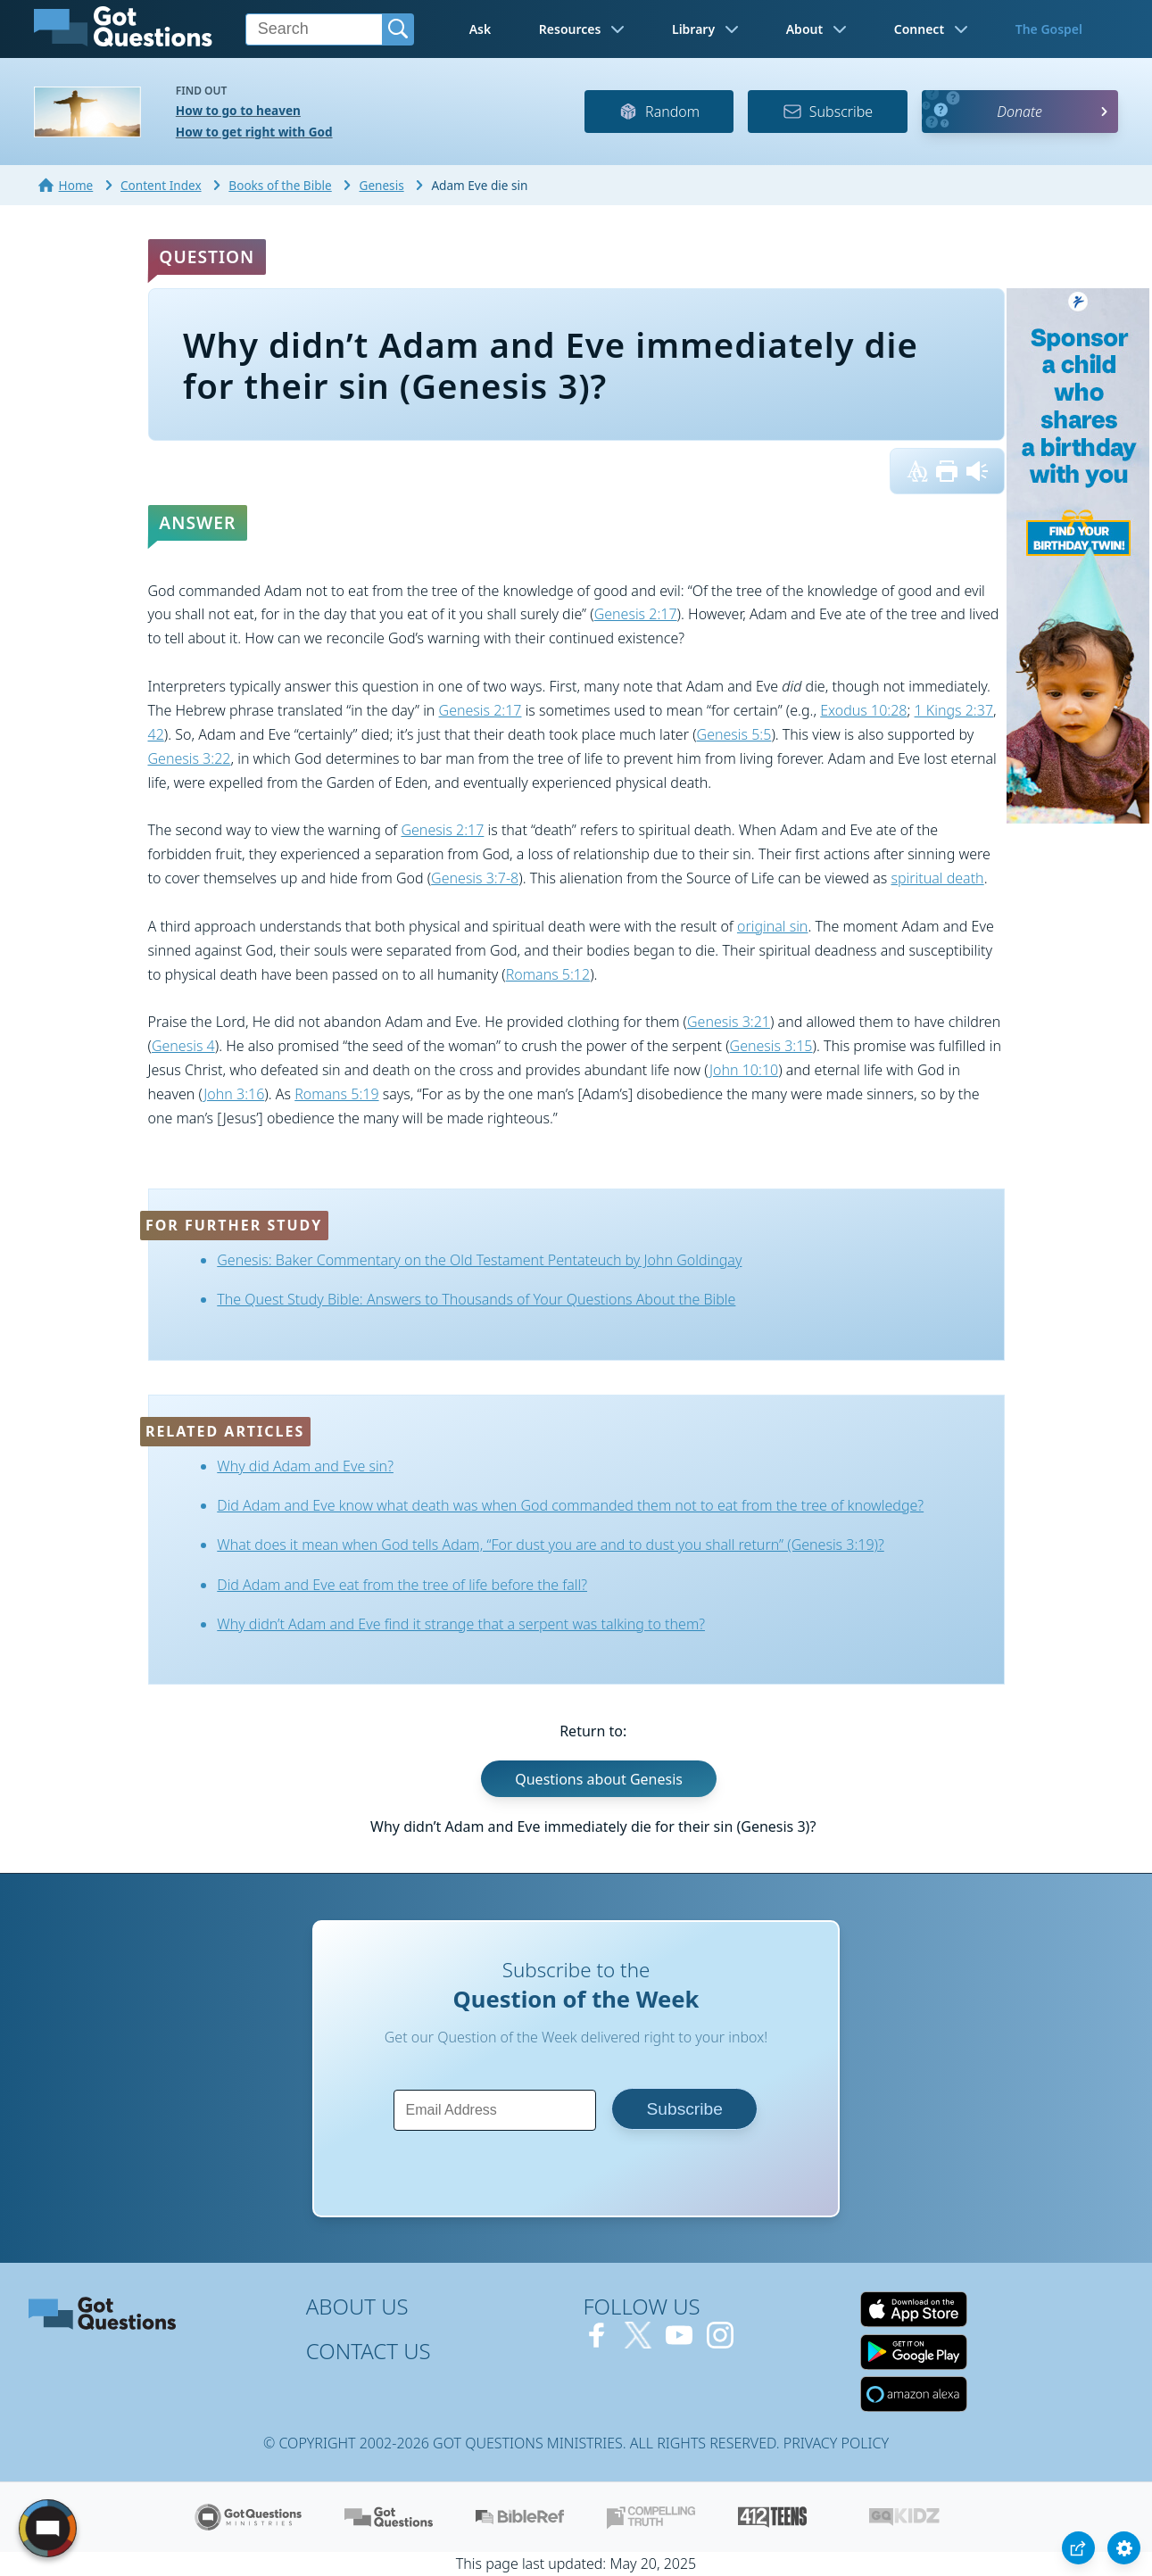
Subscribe (828, 111)
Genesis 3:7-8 (474, 878)
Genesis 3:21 (728, 1021)
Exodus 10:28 (863, 710)
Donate (1019, 111)
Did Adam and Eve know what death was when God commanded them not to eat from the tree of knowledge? (570, 1505)
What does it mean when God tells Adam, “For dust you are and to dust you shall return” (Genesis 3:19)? (550, 1544)
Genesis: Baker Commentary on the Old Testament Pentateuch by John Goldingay (479, 1260)
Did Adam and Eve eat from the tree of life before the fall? (402, 1584)
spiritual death (937, 878)
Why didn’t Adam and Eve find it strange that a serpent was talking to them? (461, 1624)
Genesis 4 (183, 1046)
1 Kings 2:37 (954, 710)
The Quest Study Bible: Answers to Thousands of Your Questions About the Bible (476, 1299)
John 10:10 (743, 1070)
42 (156, 734)
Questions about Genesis (599, 1778)
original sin (772, 926)
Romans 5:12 (548, 974)
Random (659, 111)
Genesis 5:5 (734, 734)
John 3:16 (233, 1094)
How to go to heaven (238, 110)
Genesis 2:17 (635, 614)
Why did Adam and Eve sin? (305, 1466)
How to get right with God (254, 131)
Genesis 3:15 (771, 1046)
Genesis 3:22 (189, 758)
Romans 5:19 (336, 1094)
